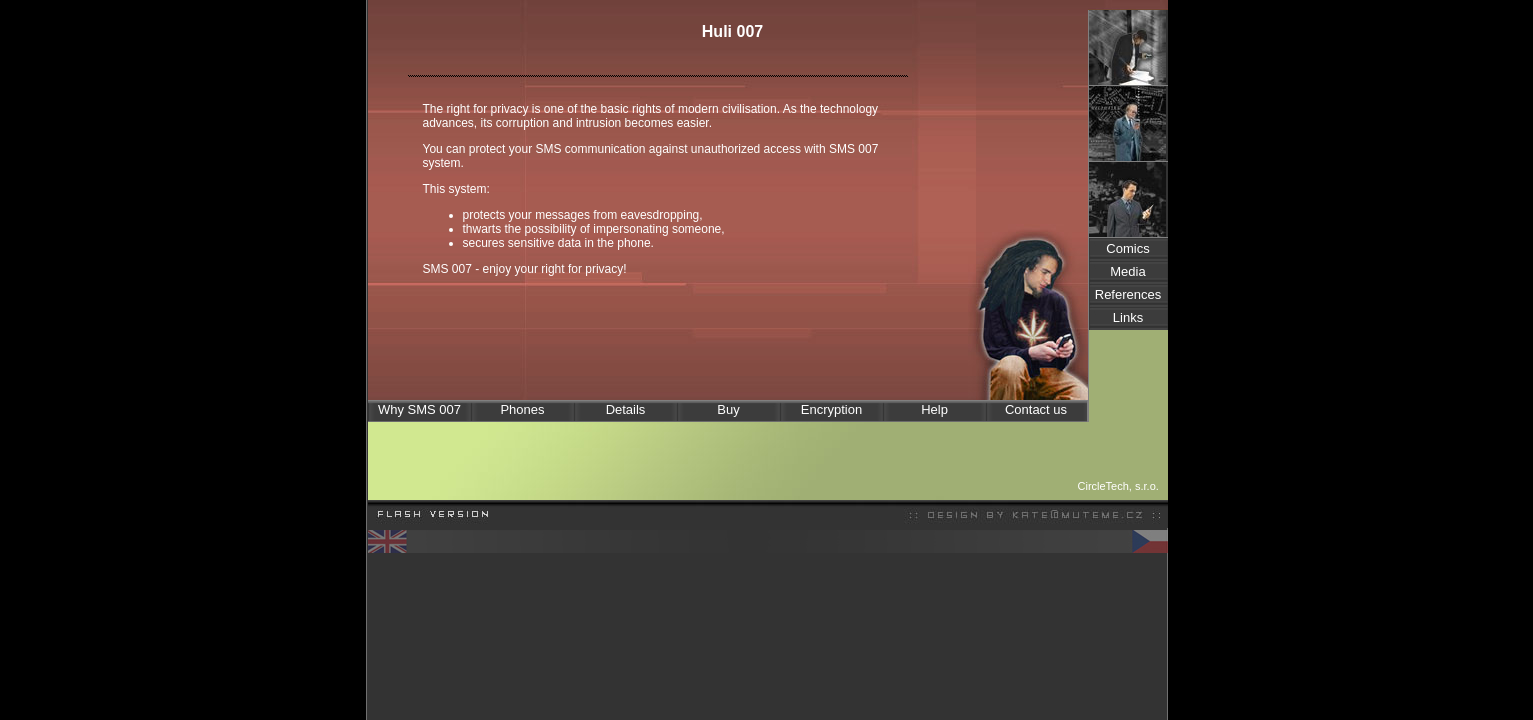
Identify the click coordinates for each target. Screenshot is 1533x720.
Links (1128, 317)
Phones (522, 409)
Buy (728, 409)
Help (934, 409)
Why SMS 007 (419, 409)
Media (1127, 271)
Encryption (831, 409)
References (1128, 294)
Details (626, 409)
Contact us (1036, 409)
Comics (1127, 248)
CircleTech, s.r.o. (1118, 486)
